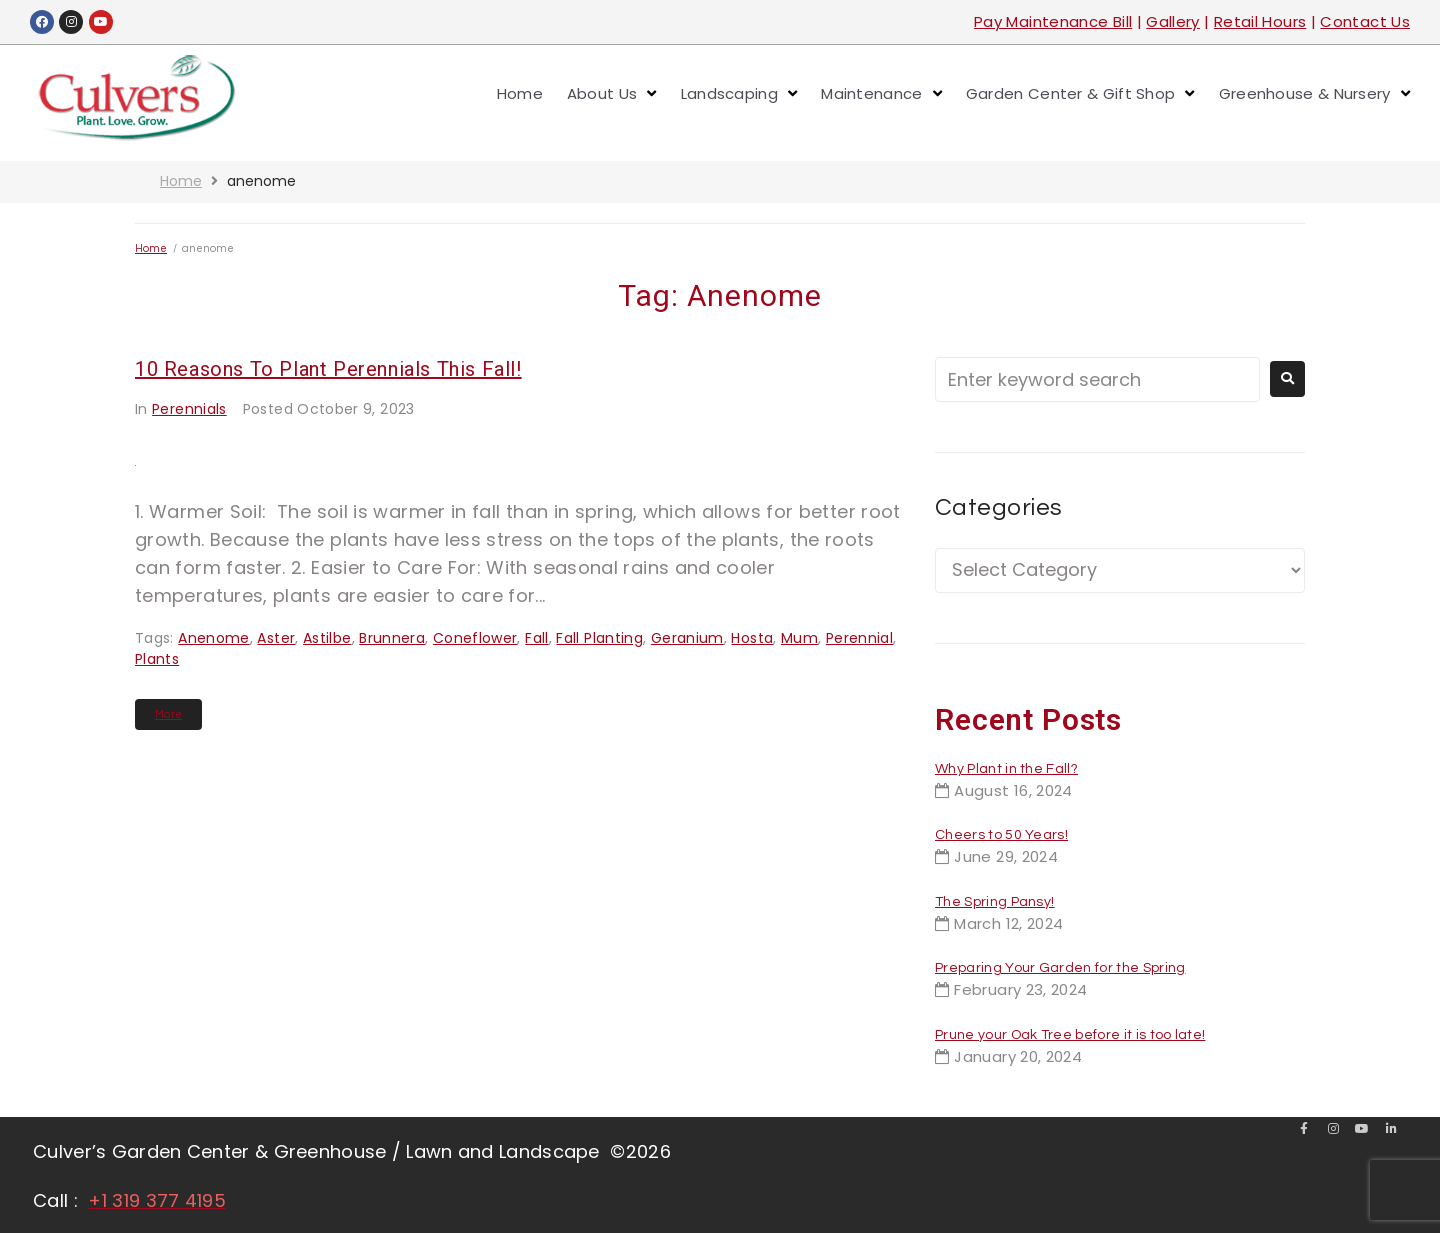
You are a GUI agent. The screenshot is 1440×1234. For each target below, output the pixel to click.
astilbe (327, 638)
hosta (752, 638)
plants (157, 659)
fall (536, 638)
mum (799, 638)
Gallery (1173, 21)
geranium (687, 638)
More (168, 714)
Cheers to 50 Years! (1001, 835)
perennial (859, 638)
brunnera (392, 638)
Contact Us (1365, 21)
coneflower (475, 638)
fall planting (599, 638)
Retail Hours (1260, 21)
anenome (214, 638)
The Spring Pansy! (994, 902)
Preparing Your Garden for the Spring (1060, 968)
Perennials (189, 409)
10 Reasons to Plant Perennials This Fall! (328, 369)
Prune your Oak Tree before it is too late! (1070, 1035)
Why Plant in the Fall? (1006, 769)
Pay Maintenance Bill (1053, 21)
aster (276, 638)
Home (181, 181)
